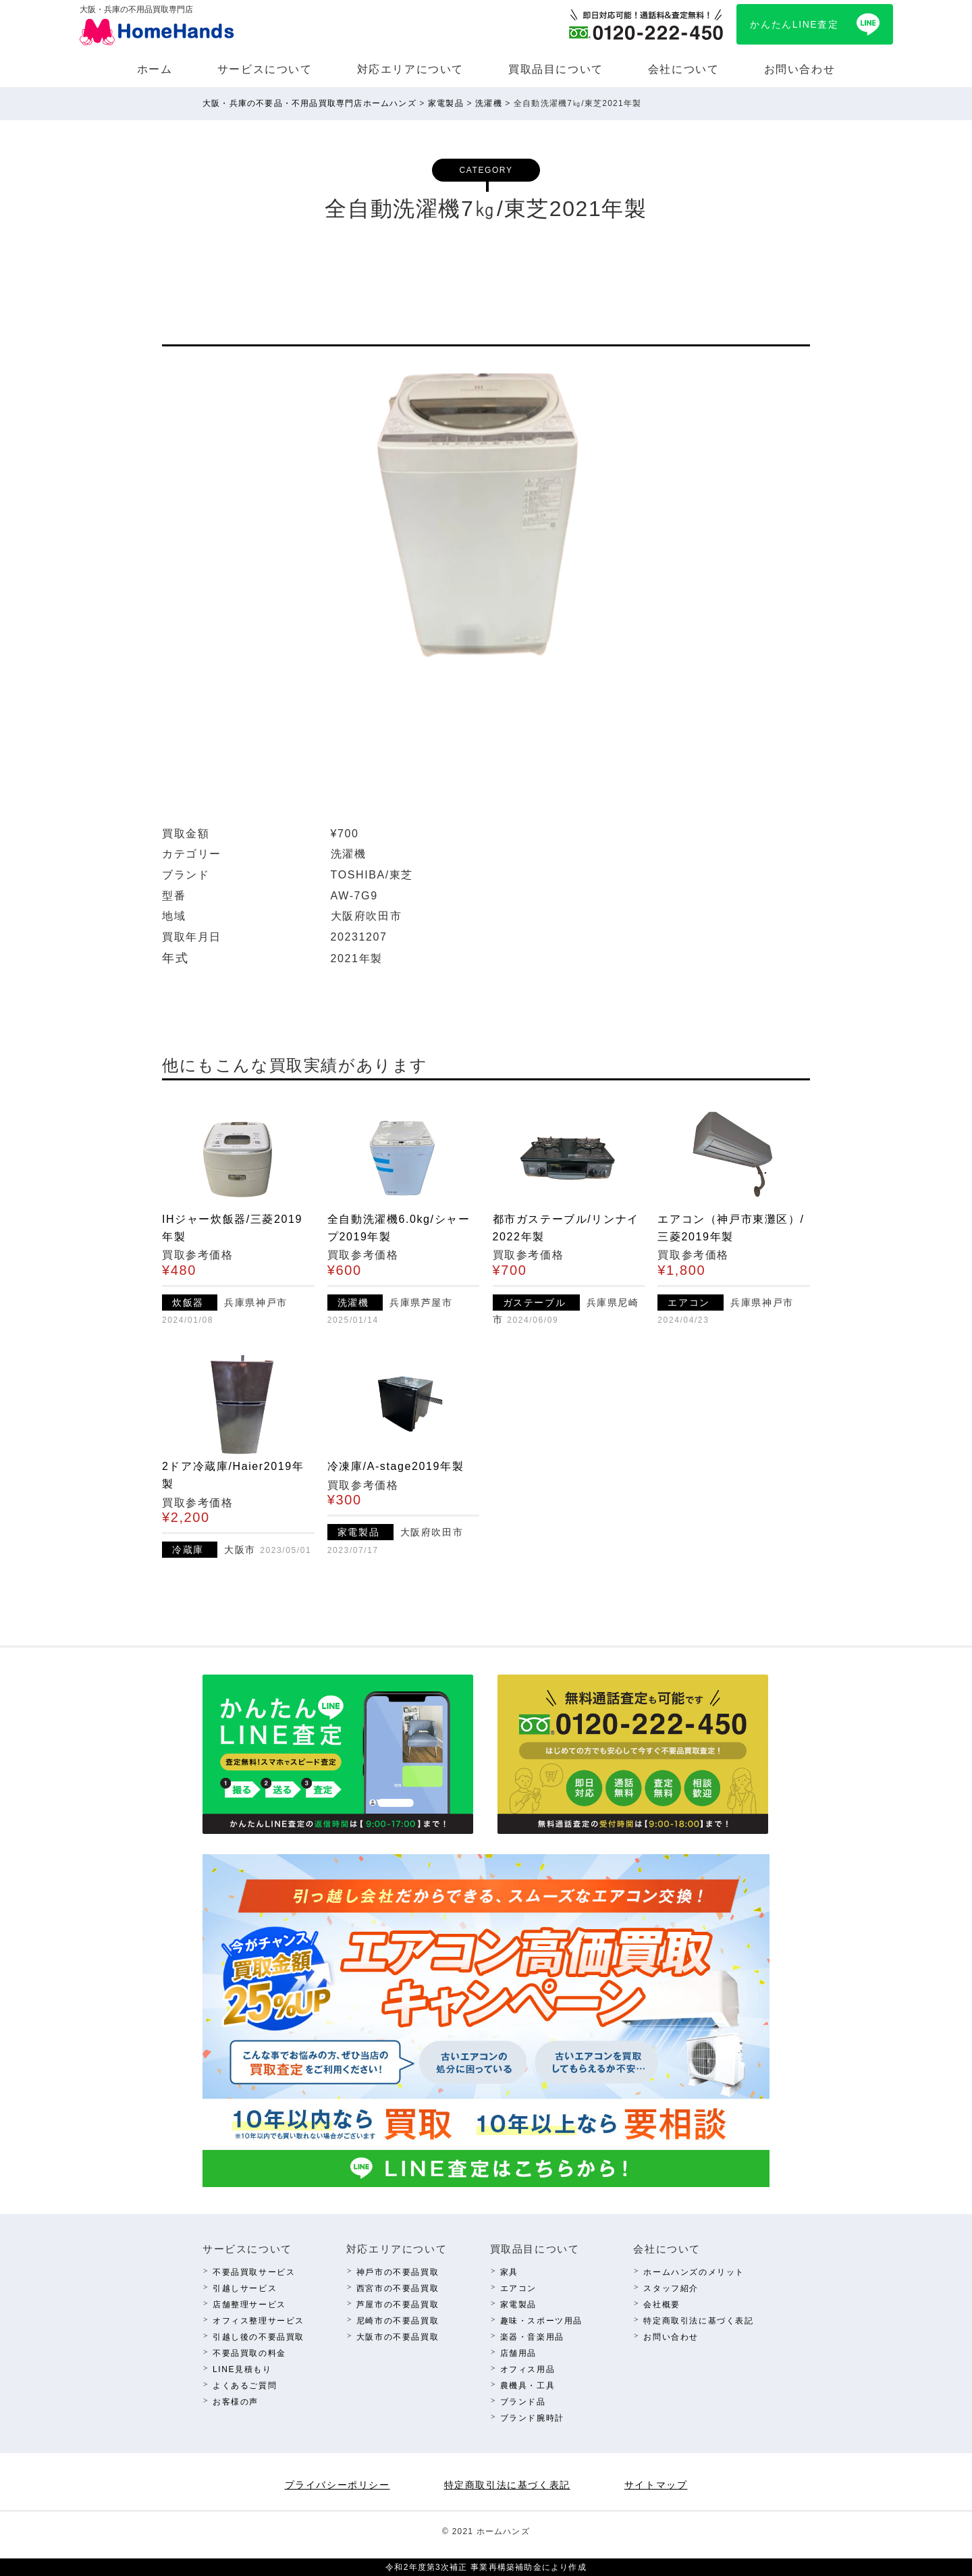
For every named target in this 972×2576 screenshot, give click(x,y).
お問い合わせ (800, 69)
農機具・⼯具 (528, 2385)
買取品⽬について (555, 69)
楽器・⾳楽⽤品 (532, 2337)
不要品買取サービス (254, 2272)
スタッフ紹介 (671, 2288)
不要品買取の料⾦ (249, 2353)
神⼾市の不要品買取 (397, 2272)
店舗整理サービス (249, 2304)
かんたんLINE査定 (794, 24)
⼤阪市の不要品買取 (397, 2337)
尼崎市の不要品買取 (397, 2320)
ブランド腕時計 (532, 2418)
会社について (684, 69)
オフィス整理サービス (258, 2320)
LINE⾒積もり (242, 2369)
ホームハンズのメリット (694, 2272)
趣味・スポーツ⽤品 (541, 2320)
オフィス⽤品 (528, 2369)
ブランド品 (523, 2402)
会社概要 (661, 2304)
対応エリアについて (410, 69)
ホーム (155, 69)
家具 (509, 2272)
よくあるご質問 (245, 2385)
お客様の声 (236, 2402)
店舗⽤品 (518, 2353)
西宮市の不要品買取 (397, 2288)
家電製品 (518, 2304)
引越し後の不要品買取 (258, 2337)
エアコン (518, 2288)
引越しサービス (245, 2288)
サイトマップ (656, 2485)
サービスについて (265, 69)
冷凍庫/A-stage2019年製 (395, 1466)
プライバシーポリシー (337, 2485)
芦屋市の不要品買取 (397, 2304)
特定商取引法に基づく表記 (698, 2320)
